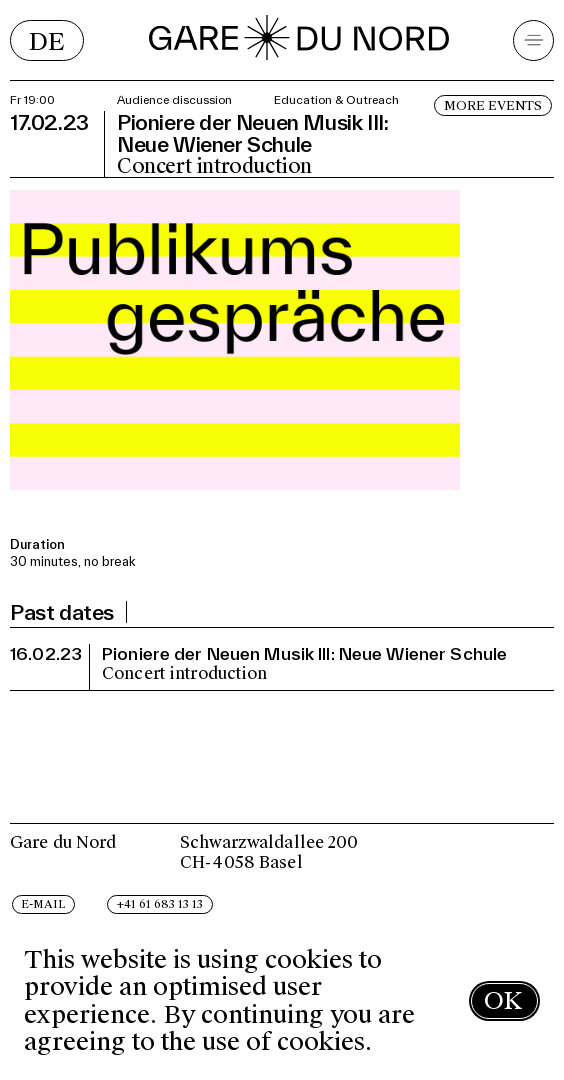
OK (503, 1000)
